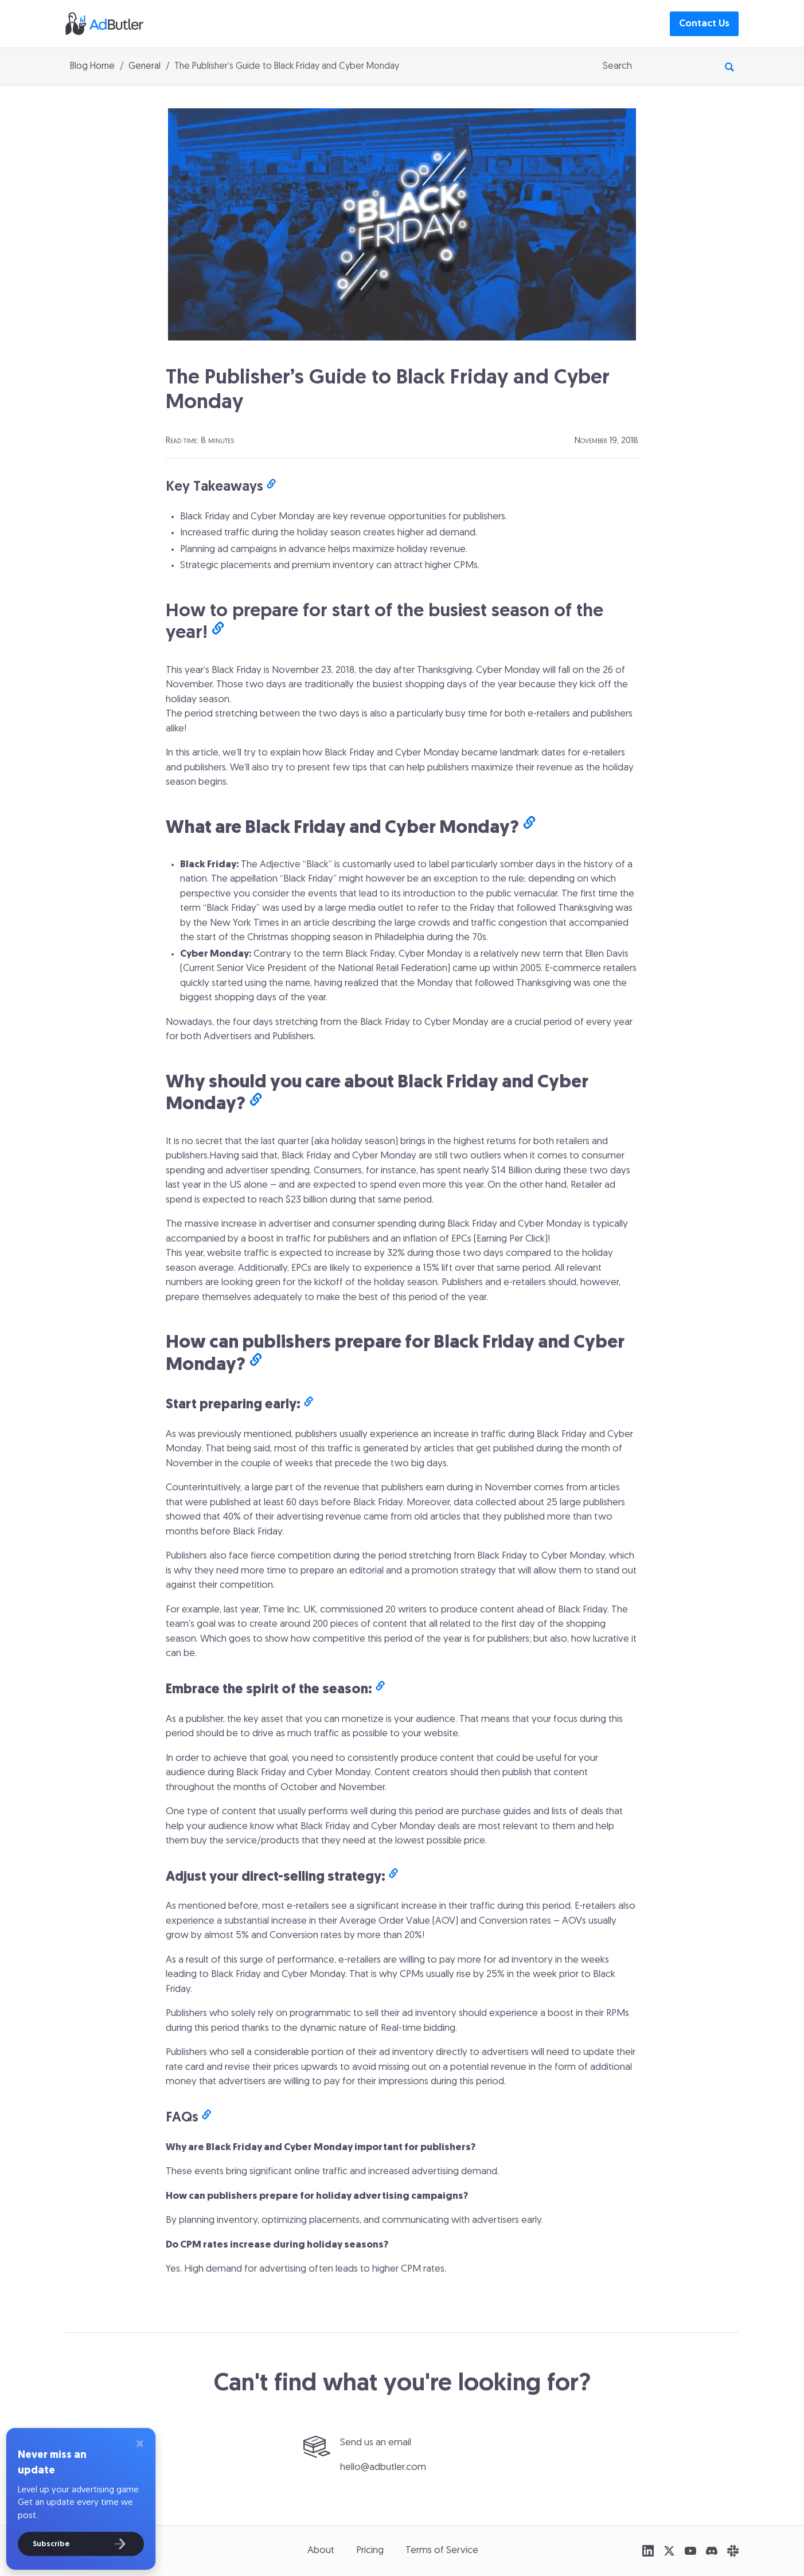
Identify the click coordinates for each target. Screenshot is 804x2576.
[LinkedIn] (648, 2551)
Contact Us (704, 24)
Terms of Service (441, 2550)
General (144, 66)
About (320, 2550)
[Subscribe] (81, 2544)
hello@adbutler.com (383, 2467)
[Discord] (711, 2551)
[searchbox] (658, 66)
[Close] (139, 2445)
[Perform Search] (730, 66)
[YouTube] (690, 2551)
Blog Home (92, 66)
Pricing (370, 2550)
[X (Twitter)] (669, 2551)
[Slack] (733, 2551)
